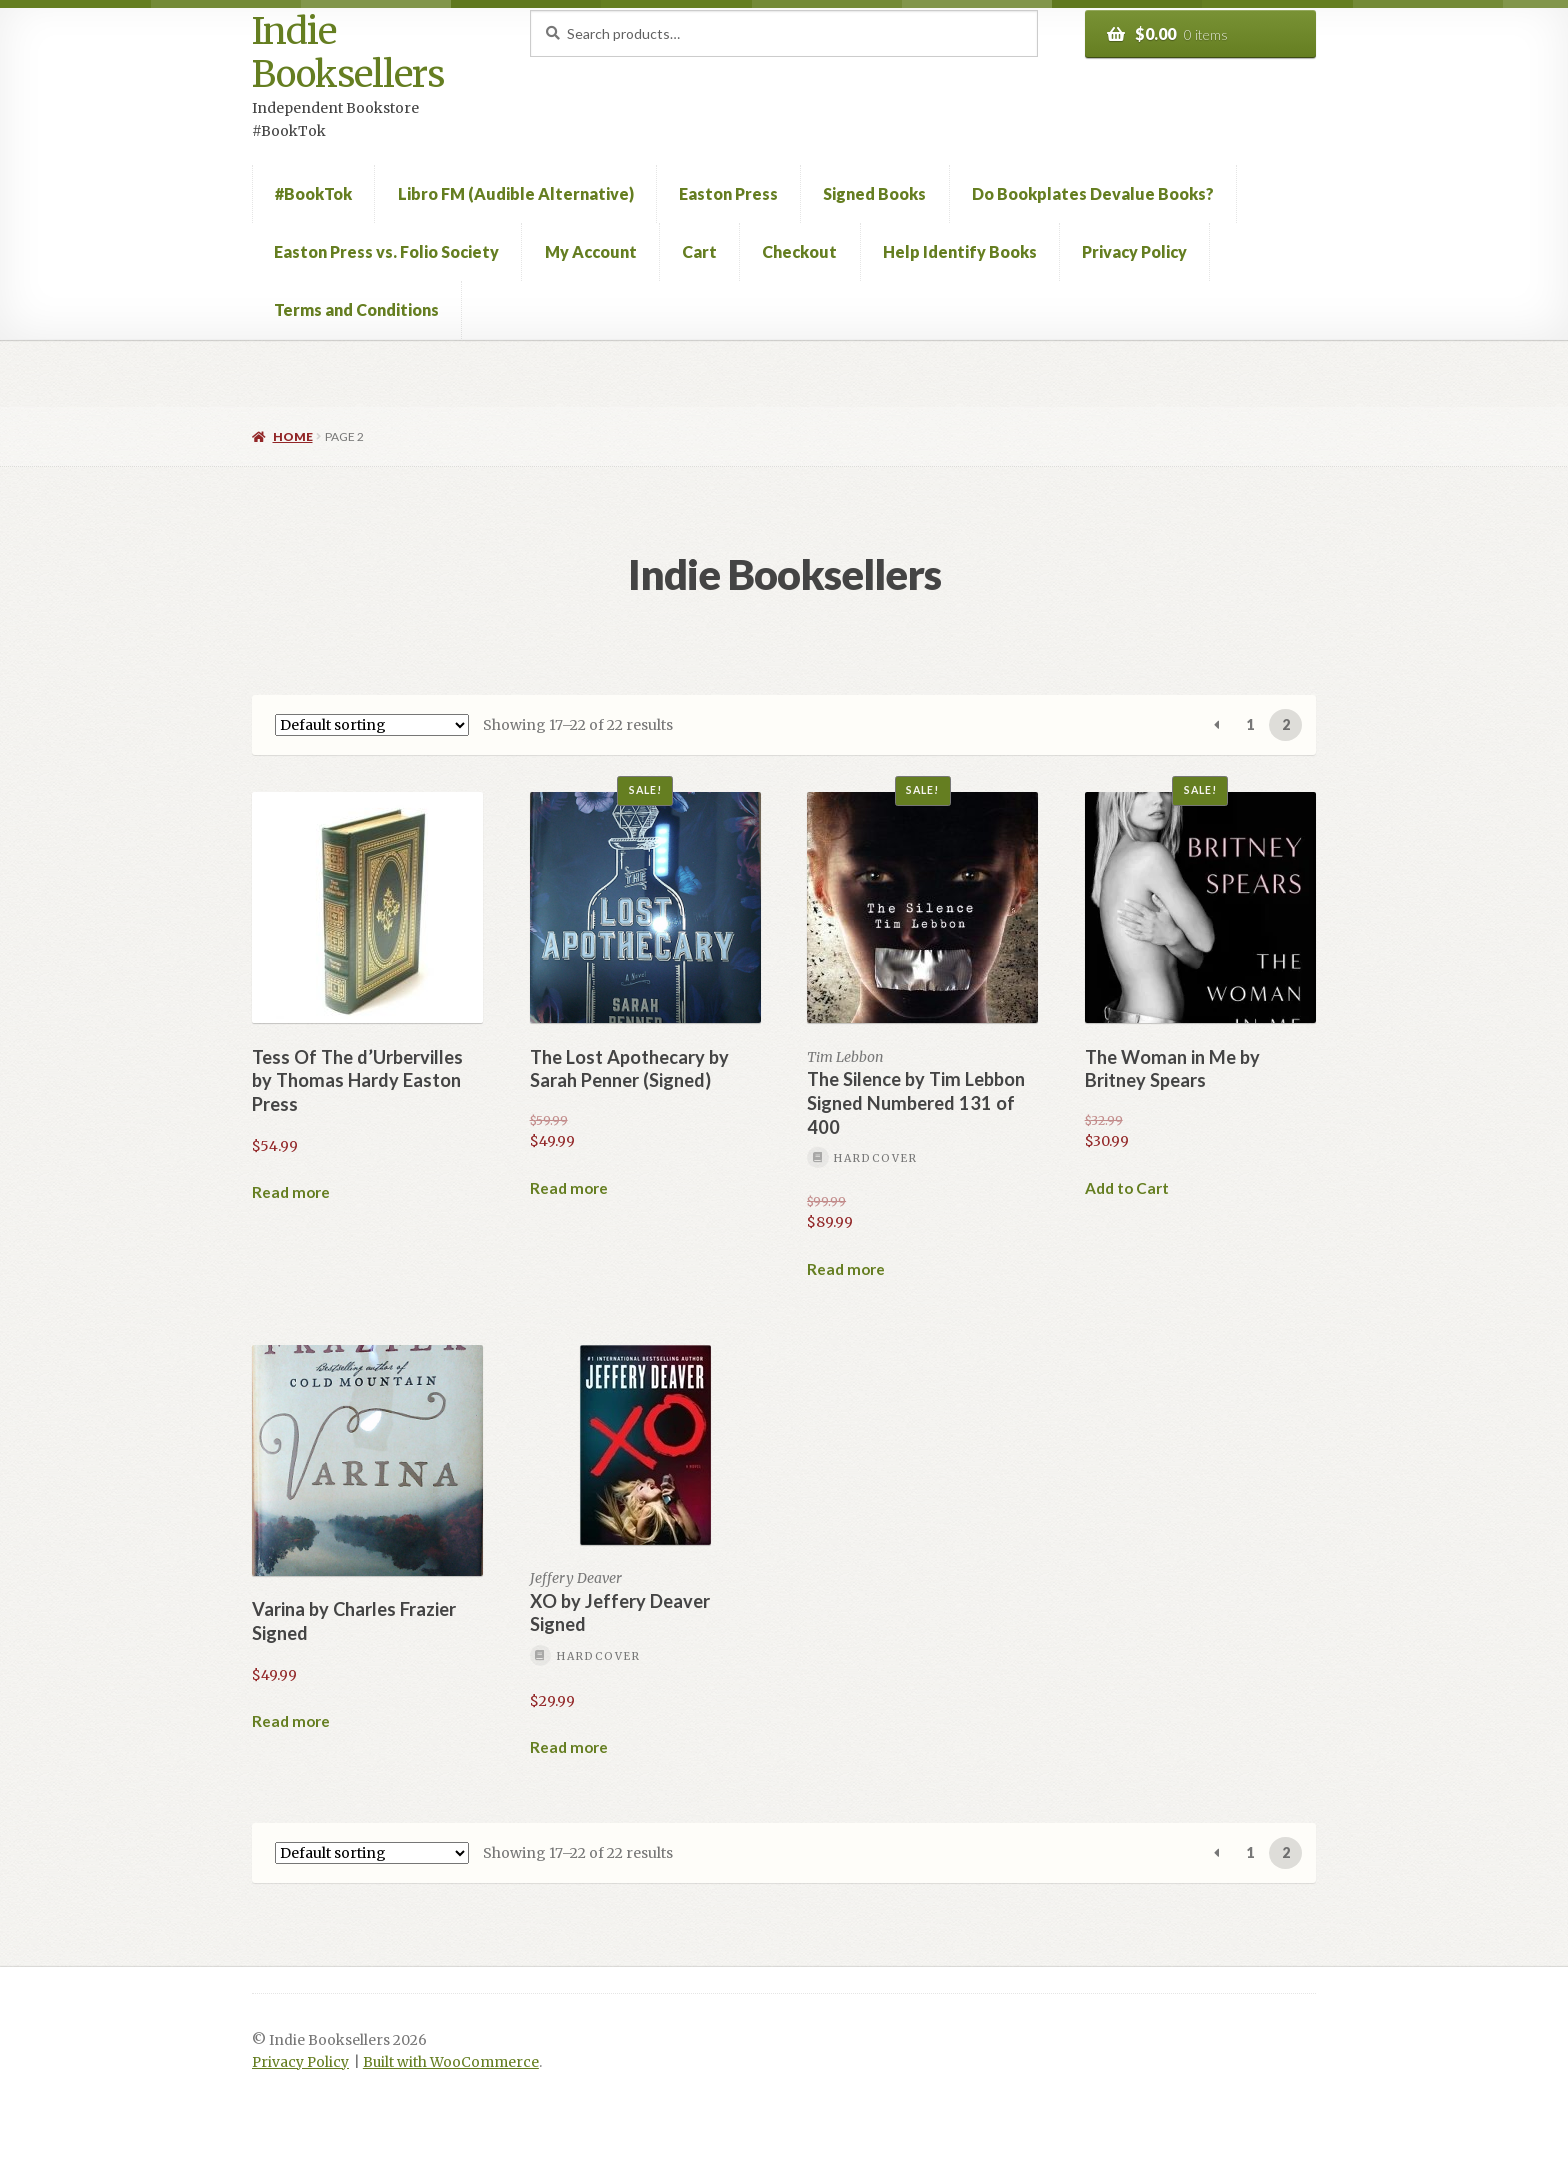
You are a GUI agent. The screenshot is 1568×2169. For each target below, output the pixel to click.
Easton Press (728, 193)
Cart (699, 251)
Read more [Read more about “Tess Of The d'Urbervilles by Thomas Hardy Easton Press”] (291, 1192)
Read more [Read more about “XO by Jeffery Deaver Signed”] (569, 1747)
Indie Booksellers (348, 53)
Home (293, 436)
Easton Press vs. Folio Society (386, 251)
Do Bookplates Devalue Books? (1093, 193)
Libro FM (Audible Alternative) (516, 193)
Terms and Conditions (356, 309)
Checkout (799, 251)
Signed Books (874, 193)
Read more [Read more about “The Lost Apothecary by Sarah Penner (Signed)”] (569, 1188)
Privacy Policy (1134, 251)
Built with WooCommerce (451, 2062)
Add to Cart (1127, 1188)
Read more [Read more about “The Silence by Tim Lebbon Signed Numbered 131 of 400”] (846, 1269)
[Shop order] (372, 725)
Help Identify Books (960, 251)
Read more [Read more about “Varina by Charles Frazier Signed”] (291, 1721)
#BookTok (313, 193)
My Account (591, 251)
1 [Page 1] (1250, 724)
